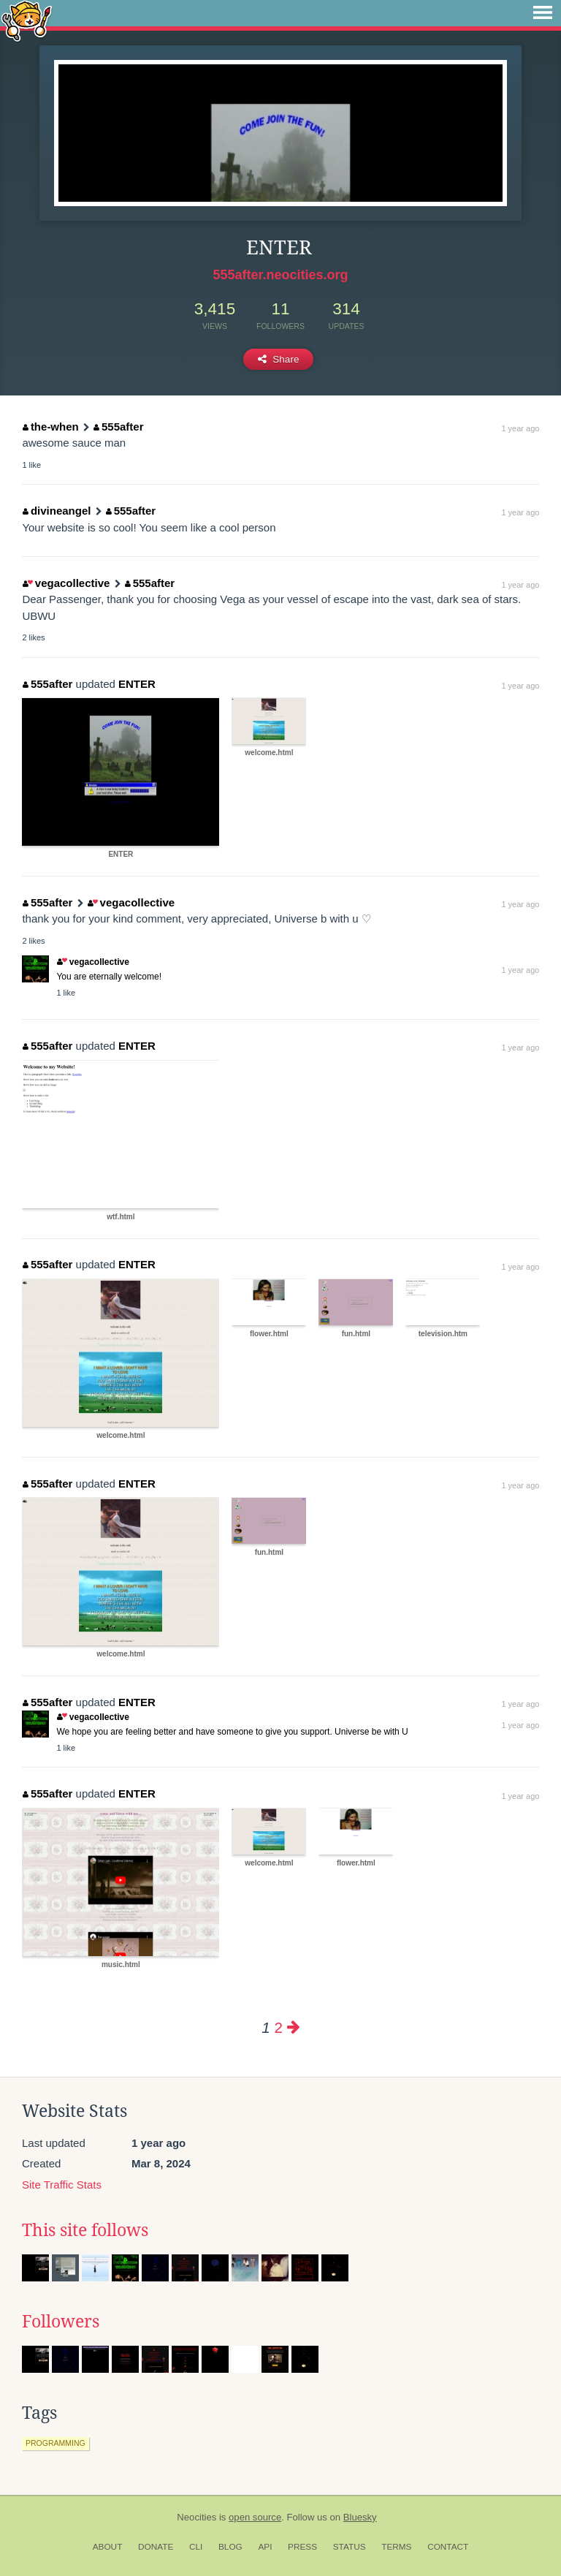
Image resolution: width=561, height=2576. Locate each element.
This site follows (85, 2230)
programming (55, 2443)
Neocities (196, 2517)
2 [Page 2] (278, 2027)
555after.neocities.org (280, 275)
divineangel (57, 510)
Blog (230, 2547)
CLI (195, 2547)
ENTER (137, 684)
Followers (60, 2321)
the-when (50, 426)
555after (118, 426)
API (265, 2547)
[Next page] (293, 2027)
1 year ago (520, 428)
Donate (155, 2547)
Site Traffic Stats (62, 2184)
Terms (396, 2547)
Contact (447, 2547)
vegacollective (66, 583)
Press (302, 2547)
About (108, 2547)
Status (349, 2547)
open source (255, 2517)
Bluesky (360, 2517)
